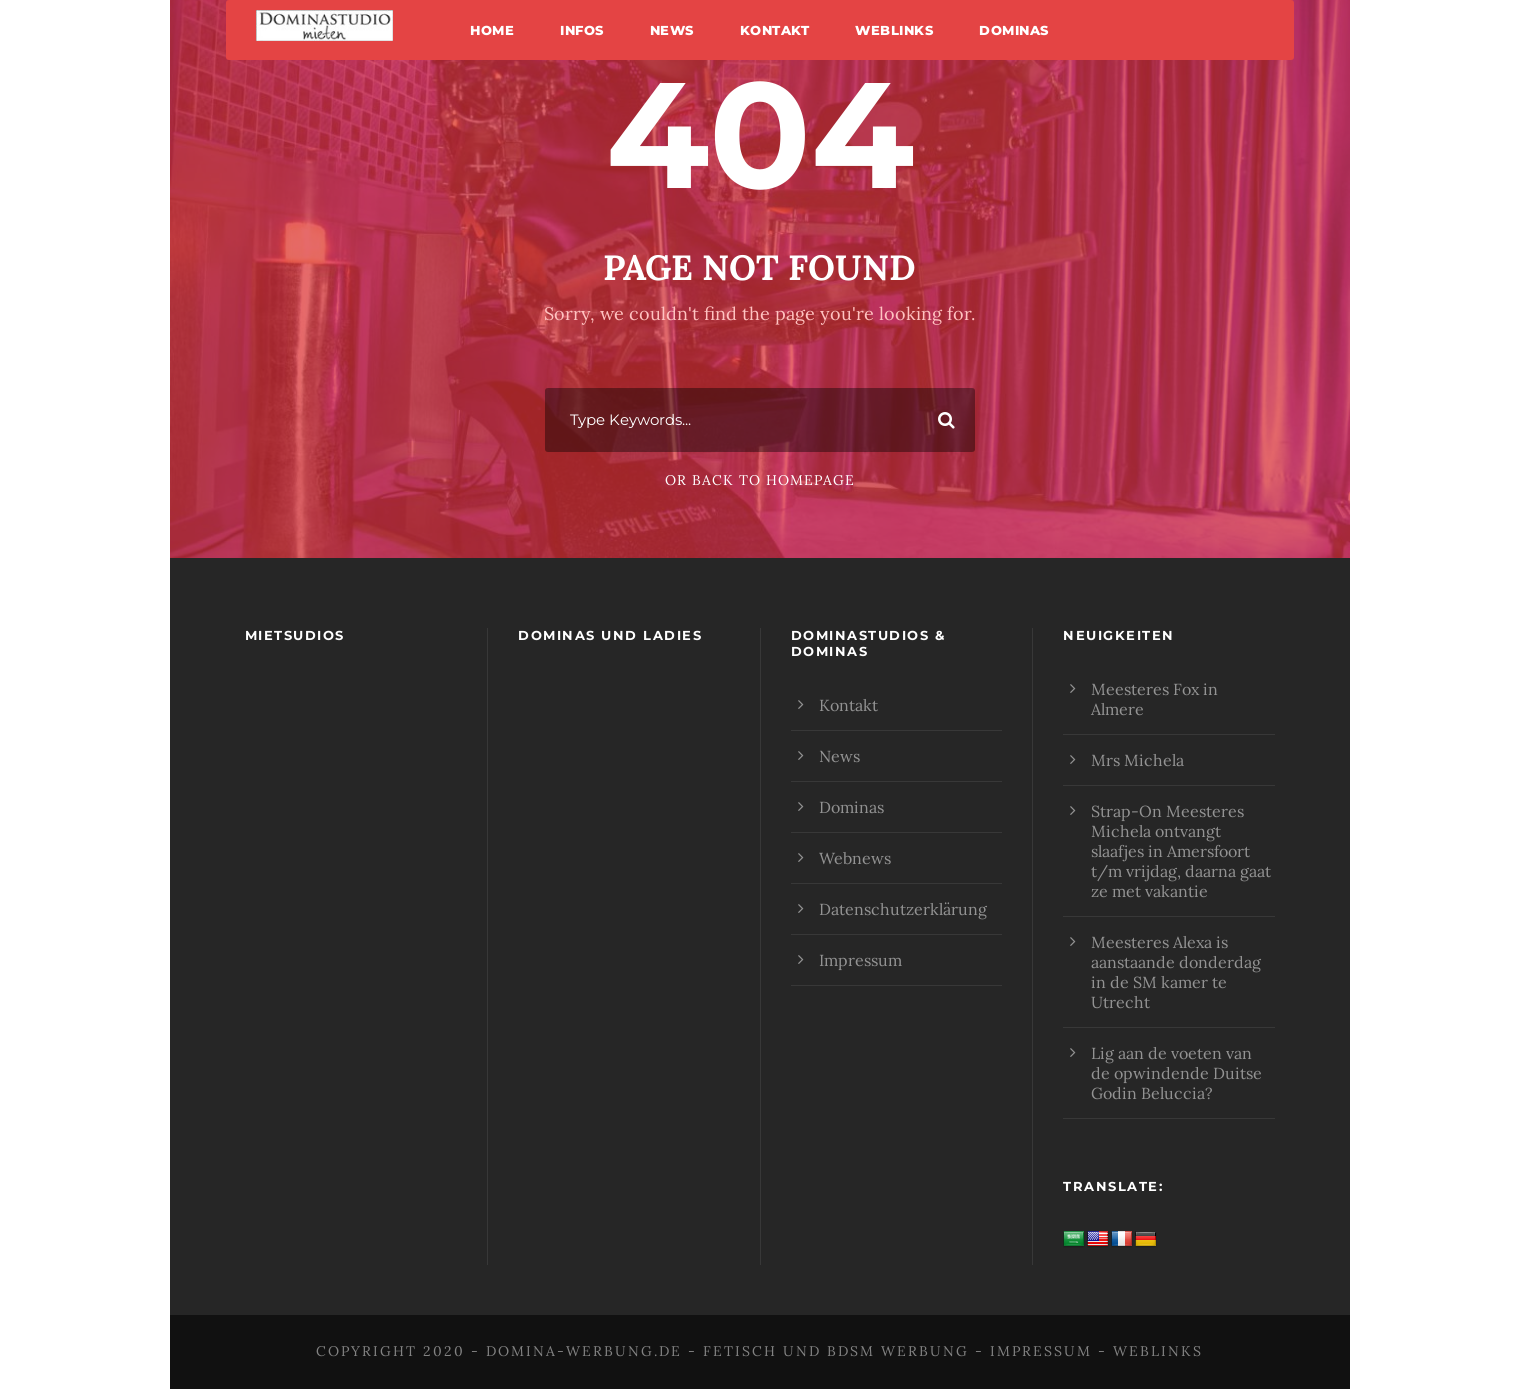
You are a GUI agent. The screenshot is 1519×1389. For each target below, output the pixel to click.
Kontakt (775, 30)
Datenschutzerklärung (903, 909)
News (672, 30)
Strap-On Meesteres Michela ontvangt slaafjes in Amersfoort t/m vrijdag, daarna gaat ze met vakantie (1181, 851)
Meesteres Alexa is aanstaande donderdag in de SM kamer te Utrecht (1176, 972)
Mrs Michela (1137, 760)
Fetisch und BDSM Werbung (836, 1351)
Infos (582, 30)
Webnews (855, 858)
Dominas (1014, 30)
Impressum (860, 960)
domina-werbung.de (584, 1351)
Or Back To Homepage (760, 480)
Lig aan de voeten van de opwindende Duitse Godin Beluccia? (1176, 1073)
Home (492, 30)
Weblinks (894, 30)
